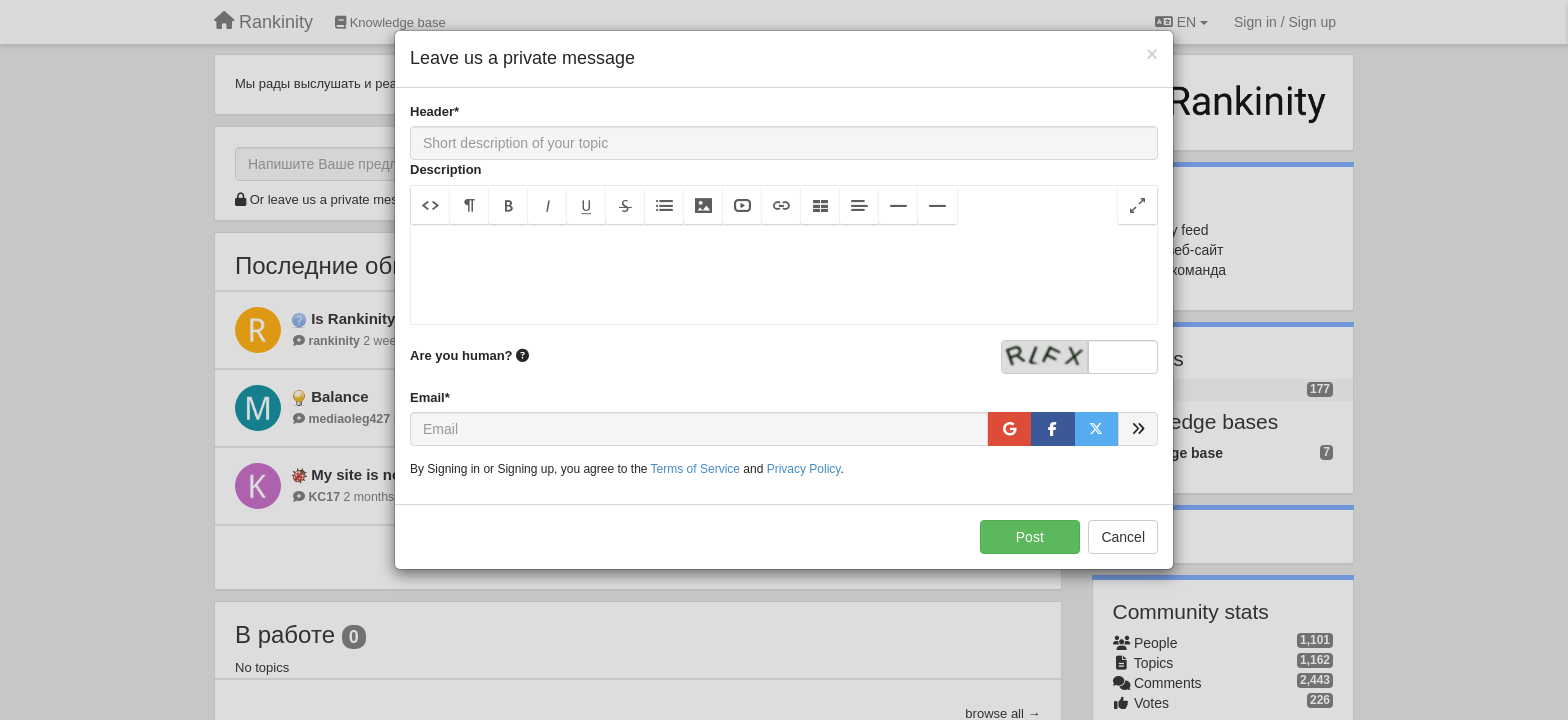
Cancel (1123, 537)
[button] (430, 205)
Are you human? (469, 355)
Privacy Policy (804, 469)
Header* (434, 111)
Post (1030, 537)
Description (446, 169)
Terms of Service (695, 469)
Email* (430, 397)
